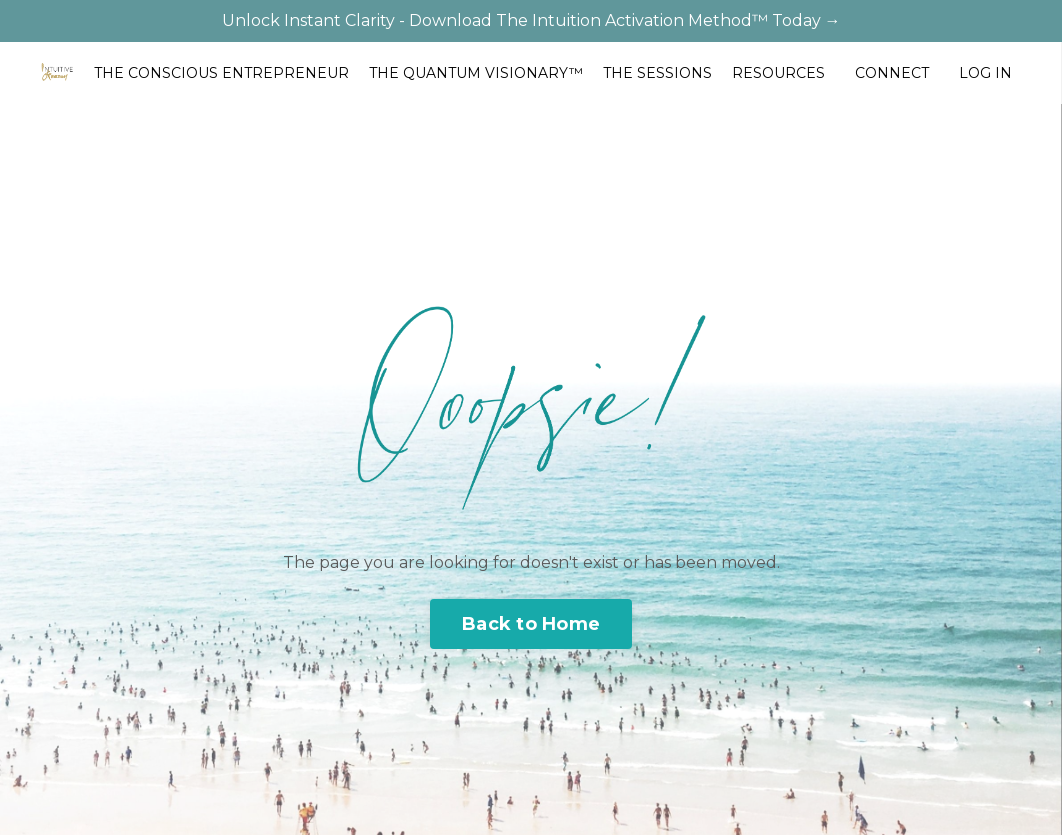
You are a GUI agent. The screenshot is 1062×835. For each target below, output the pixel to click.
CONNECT (892, 73)
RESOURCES (778, 73)
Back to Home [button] (531, 624)
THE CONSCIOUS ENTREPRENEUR (221, 73)
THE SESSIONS (657, 73)
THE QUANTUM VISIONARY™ (476, 73)
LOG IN (985, 73)
